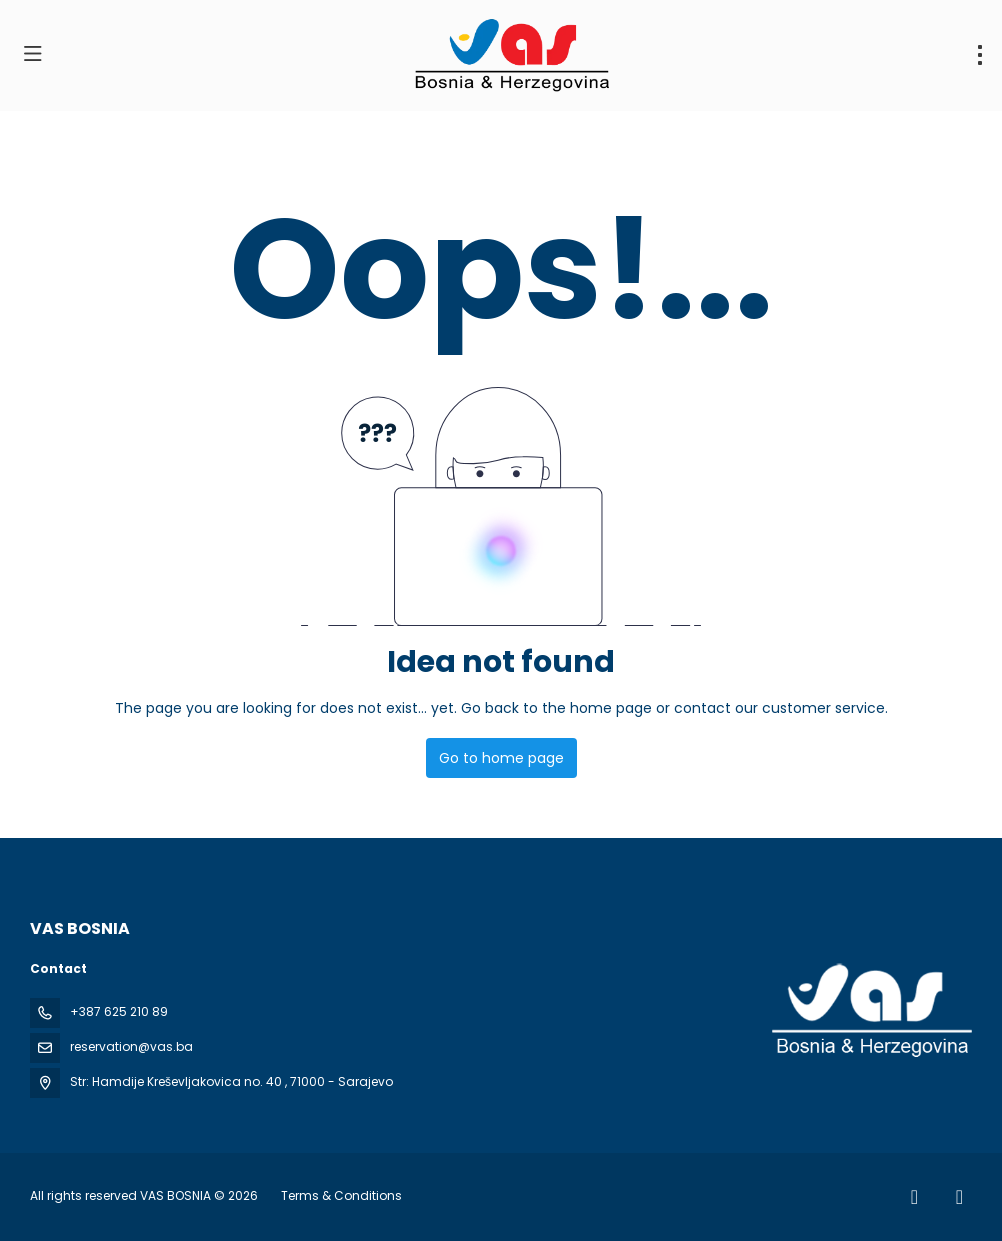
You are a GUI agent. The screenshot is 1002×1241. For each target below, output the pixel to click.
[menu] (980, 55)
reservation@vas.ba (131, 1046)
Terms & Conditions (341, 1195)
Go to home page (501, 758)
